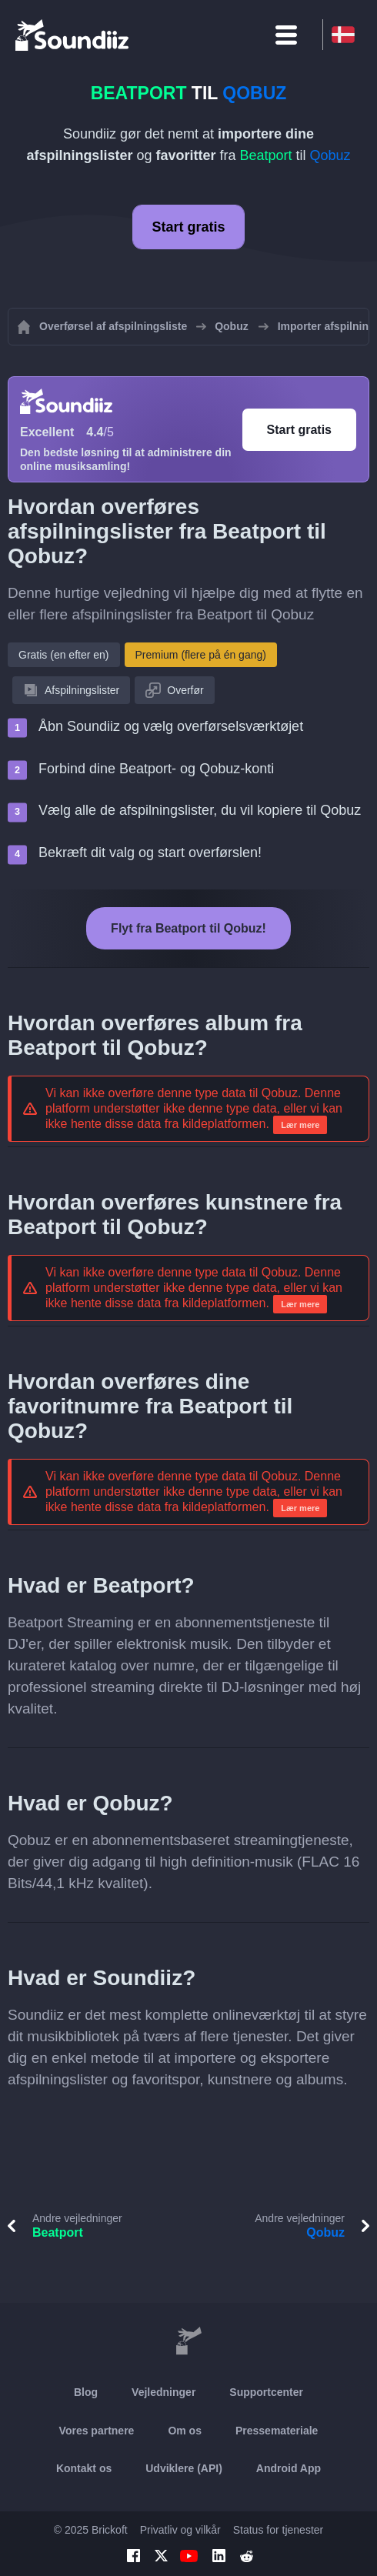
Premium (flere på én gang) (200, 655)
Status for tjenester (278, 2530)
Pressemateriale (276, 2430)
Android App (288, 2468)
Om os (185, 2430)
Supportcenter (266, 2392)
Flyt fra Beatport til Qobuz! (188, 928)
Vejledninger (163, 2392)
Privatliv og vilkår (180, 2530)
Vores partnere (97, 2430)
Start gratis (188, 227)
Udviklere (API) (183, 2468)
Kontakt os (84, 2468)
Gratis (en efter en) (63, 655)
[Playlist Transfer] (73, 35)
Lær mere (300, 1125)
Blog (86, 2392)
